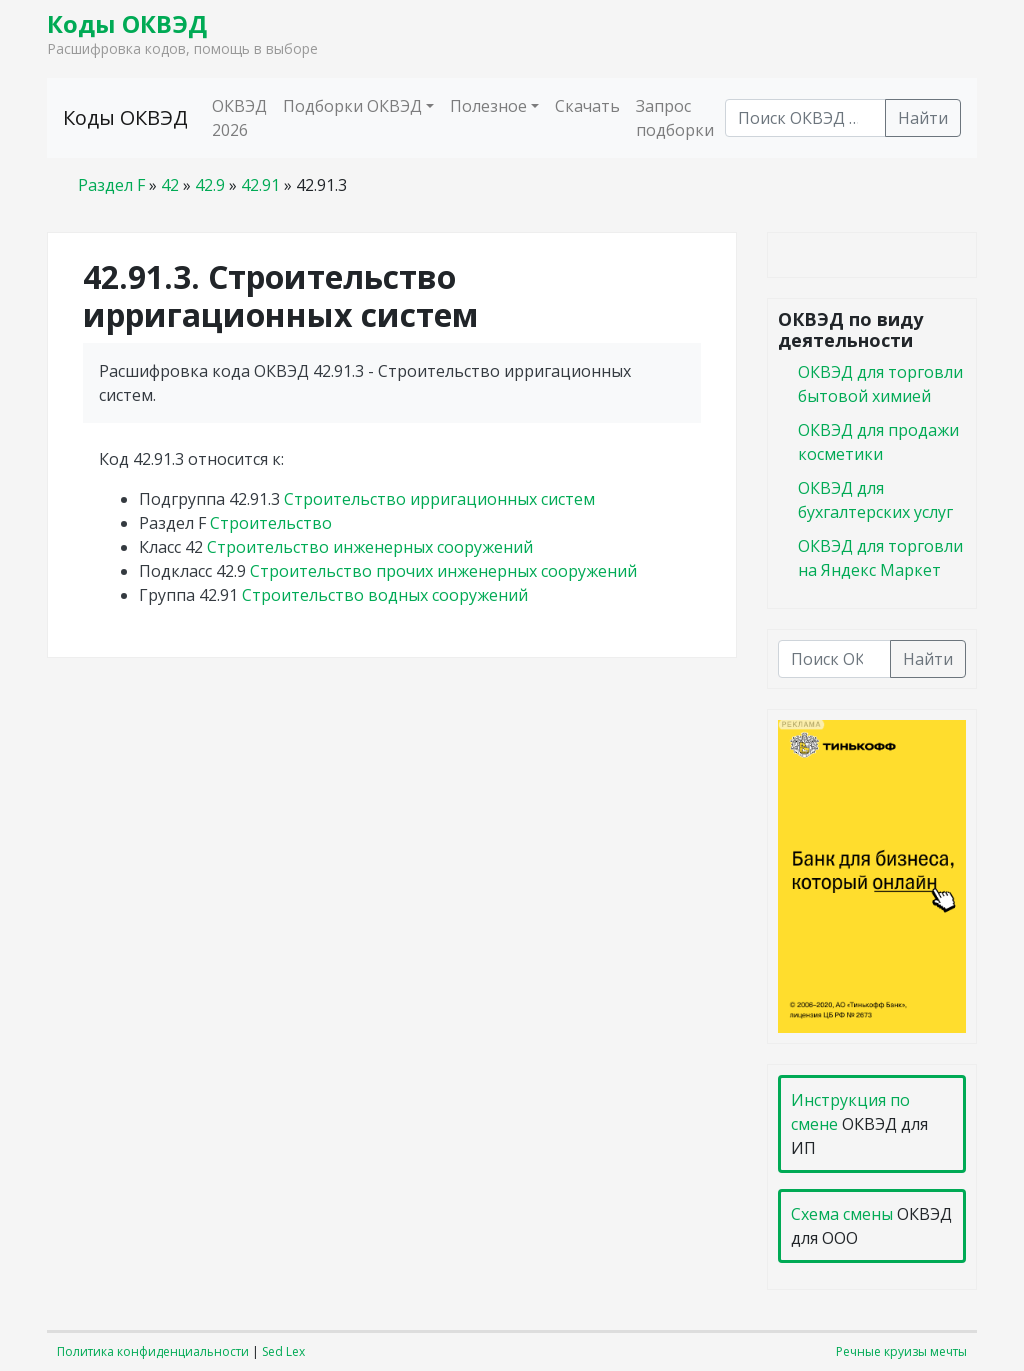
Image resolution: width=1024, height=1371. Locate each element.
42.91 (260, 185)
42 (170, 185)
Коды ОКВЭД (127, 23)
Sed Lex (283, 1351)
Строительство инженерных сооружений (370, 547)
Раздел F (111, 185)
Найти (923, 118)
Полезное (488, 106)
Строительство (271, 523)
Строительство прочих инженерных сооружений (443, 571)
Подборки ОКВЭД (352, 106)
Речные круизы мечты (901, 1351)
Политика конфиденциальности (153, 1351)
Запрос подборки (675, 118)
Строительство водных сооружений (385, 595)
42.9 (210, 185)
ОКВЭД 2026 (239, 118)
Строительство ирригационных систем (439, 499)
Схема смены (842, 1214)
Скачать (587, 106)
